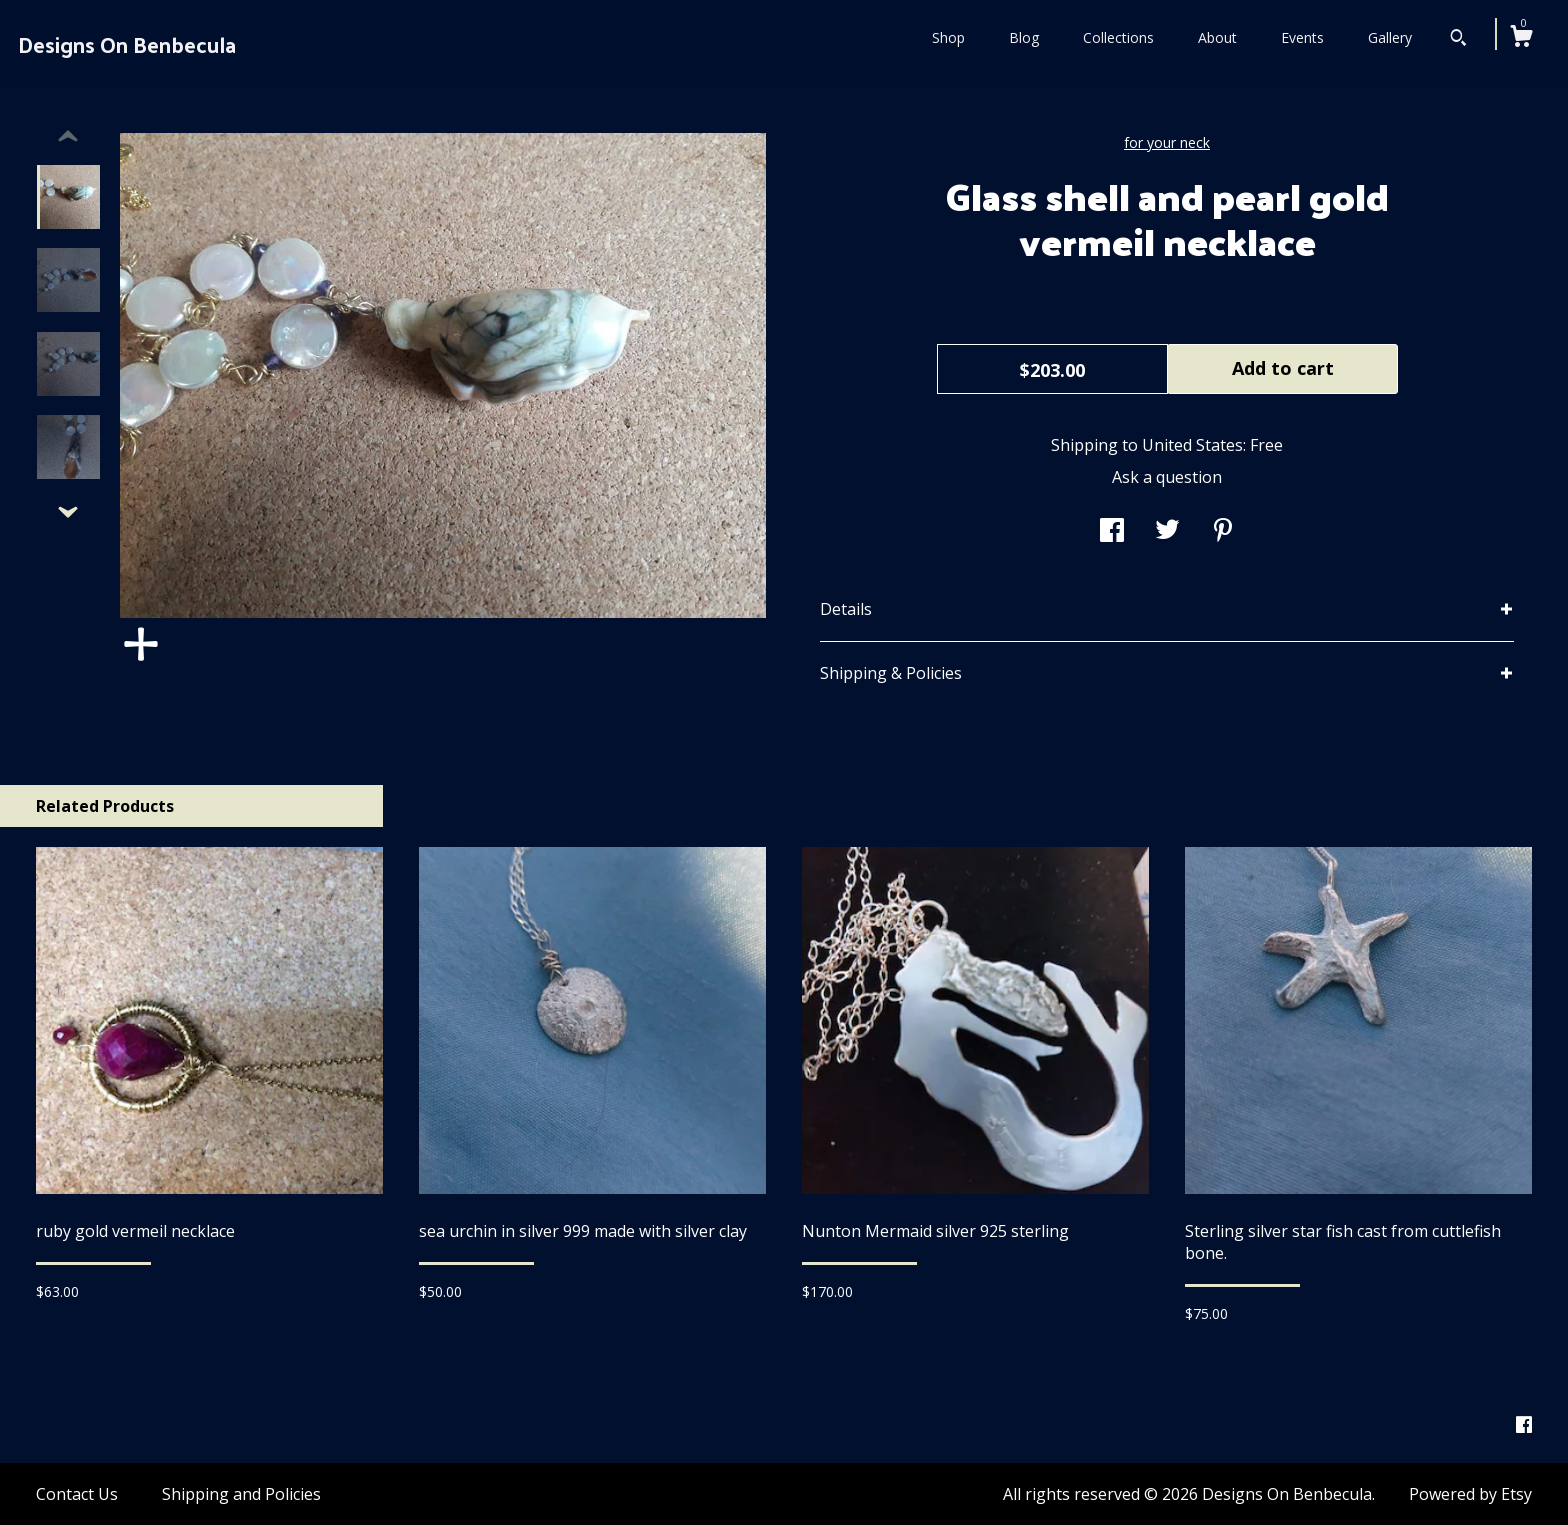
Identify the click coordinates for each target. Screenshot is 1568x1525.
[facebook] (1524, 1425)
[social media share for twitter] (1167, 532)
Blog (1024, 37)
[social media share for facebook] (1112, 532)
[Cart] (1521, 38)
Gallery (1390, 37)
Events (1302, 37)
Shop (948, 37)
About (1217, 37)
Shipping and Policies (241, 1494)
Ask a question (1167, 477)
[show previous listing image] (68, 137)
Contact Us (77, 1494)
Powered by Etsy (1470, 1494)
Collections (1118, 37)
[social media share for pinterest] (1223, 532)
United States (1192, 445)
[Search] (1458, 40)
